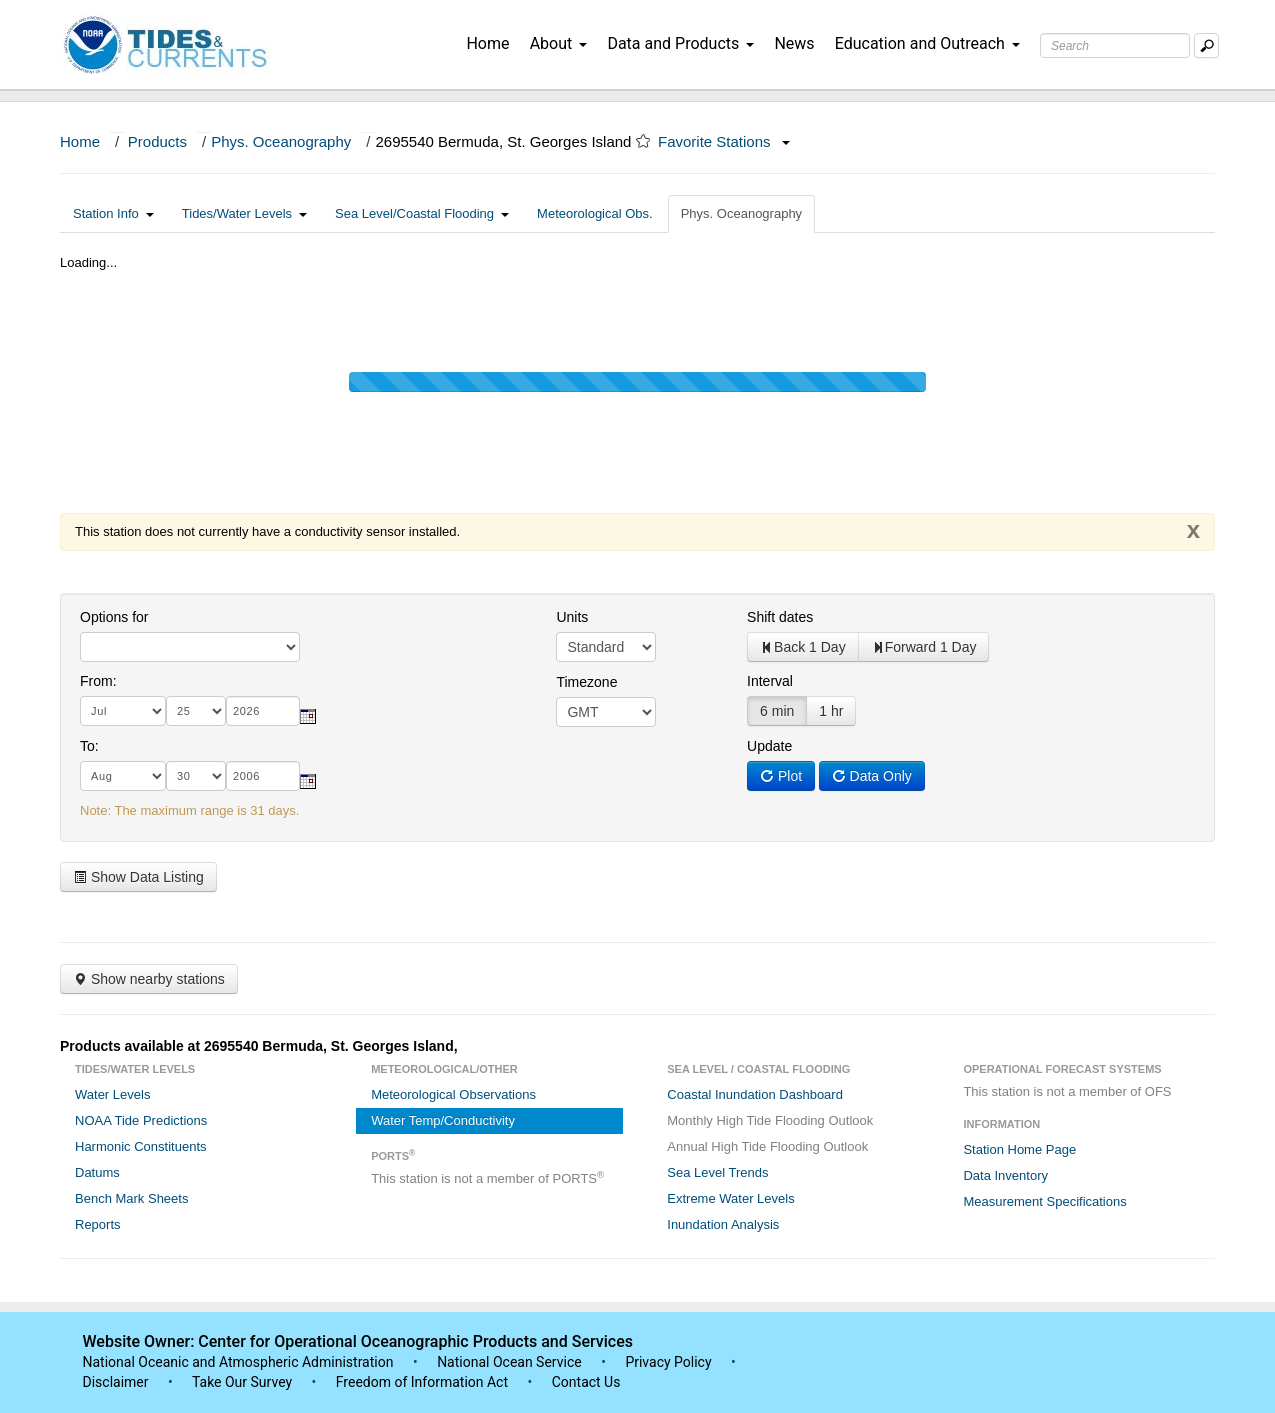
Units (572, 617)
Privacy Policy (668, 1362)
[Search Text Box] (1115, 45)
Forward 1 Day (924, 647)
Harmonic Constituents (141, 1146)
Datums (97, 1172)
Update (769, 746)
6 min (777, 711)
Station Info (113, 213)
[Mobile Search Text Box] (1206, 45)
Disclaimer (116, 1382)
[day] (196, 711)
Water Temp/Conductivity (443, 1120)
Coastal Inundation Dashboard (755, 1094)
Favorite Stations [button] (724, 141)
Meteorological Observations (453, 1094)
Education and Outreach (927, 43)
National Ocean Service (509, 1362)
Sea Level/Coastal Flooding (422, 213)
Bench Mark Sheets (131, 1198)
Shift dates (780, 617)
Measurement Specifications (1044, 1201)
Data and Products (680, 43)
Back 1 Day (803, 647)
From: (98, 681)
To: (89, 746)
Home (487, 43)
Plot (781, 776)
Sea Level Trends (717, 1172)
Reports (98, 1224)
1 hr (831, 711)
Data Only (872, 776)
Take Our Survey (244, 1382)
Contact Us (586, 1382)
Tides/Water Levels (244, 213)
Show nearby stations (149, 979)
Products (157, 141)
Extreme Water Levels (730, 1198)
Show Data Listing (138, 877)
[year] (263, 711)
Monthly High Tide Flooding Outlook (770, 1120)
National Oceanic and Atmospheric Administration (238, 1362)
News (794, 43)
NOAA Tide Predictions (141, 1120)
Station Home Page (1019, 1149)
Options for (114, 617)
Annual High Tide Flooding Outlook (767, 1146)
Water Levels (112, 1094)
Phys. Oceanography (281, 141)
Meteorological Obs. (595, 213)
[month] (123, 711)
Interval (770, 681)
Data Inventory (1005, 1175)
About (559, 43)
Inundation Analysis (723, 1224)
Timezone (586, 682)
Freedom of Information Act (422, 1382)
